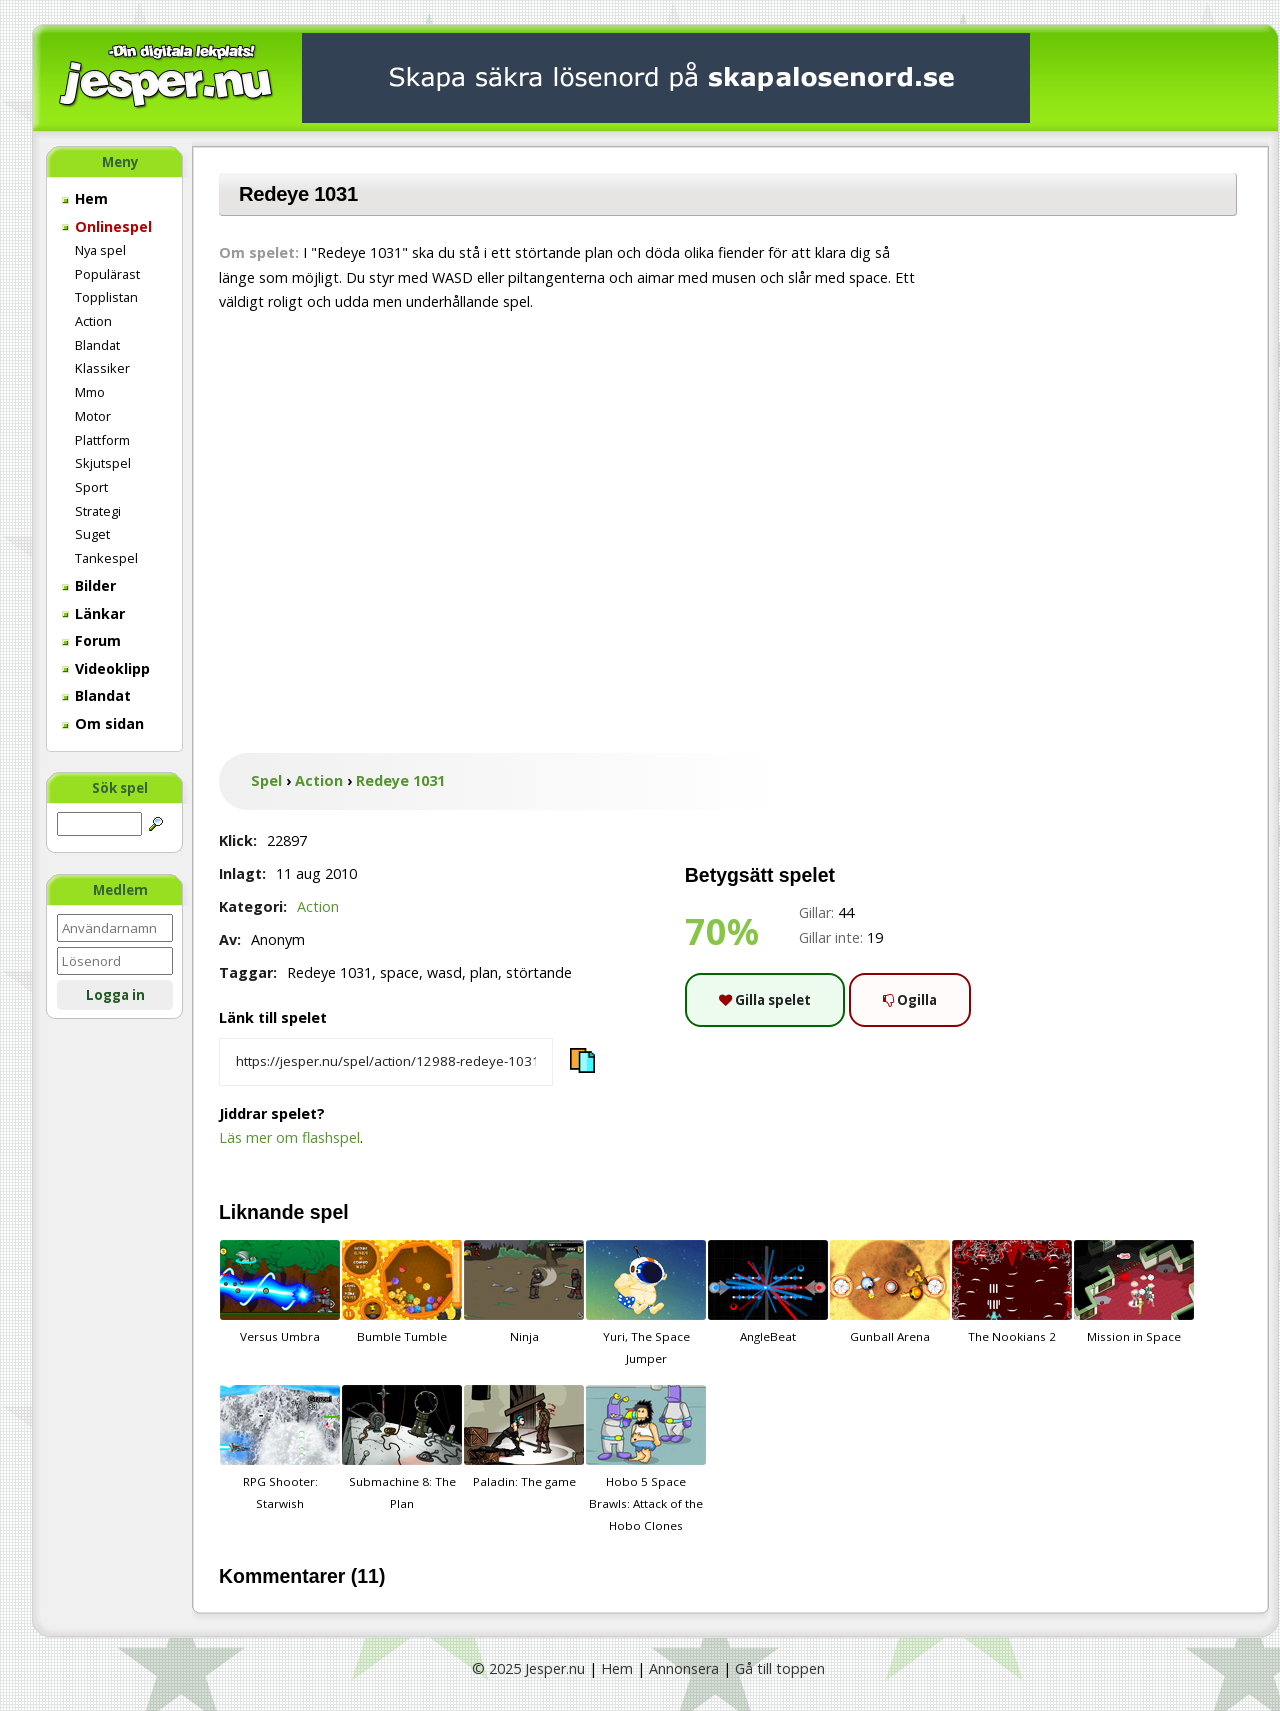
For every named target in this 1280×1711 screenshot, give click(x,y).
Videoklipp (106, 668)
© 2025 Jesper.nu (528, 1668)
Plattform (102, 440)
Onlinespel (107, 226)
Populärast (107, 274)
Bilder (89, 585)
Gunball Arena (890, 1292)
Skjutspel (103, 463)
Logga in (115, 995)
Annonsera (684, 1668)
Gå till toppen (780, 1668)
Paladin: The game (524, 1437)
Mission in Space (1134, 1292)
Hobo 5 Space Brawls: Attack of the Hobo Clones (646, 1459)
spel (329, 1212)
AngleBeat (768, 1292)
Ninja (524, 1292)
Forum (91, 640)
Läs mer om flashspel (289, 1137)
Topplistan (106, 297)
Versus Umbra (280, 1292)
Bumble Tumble (402, 1292)
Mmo (90, 392)
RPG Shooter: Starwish (280, 1448)
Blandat (97, 345)
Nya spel (100, 250)
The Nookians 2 (1012, 1292)
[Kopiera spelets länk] (386, 1062)
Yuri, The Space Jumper (646, 1303)
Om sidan (103, 723)
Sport (91, 487)
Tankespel (106, 558)
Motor (93, 416)
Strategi (98, 511)
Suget (92, 534)
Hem (85, 198)
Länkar (93, 613)
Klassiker (102, 368)
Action (93, 321)
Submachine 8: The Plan (402, 1448)
